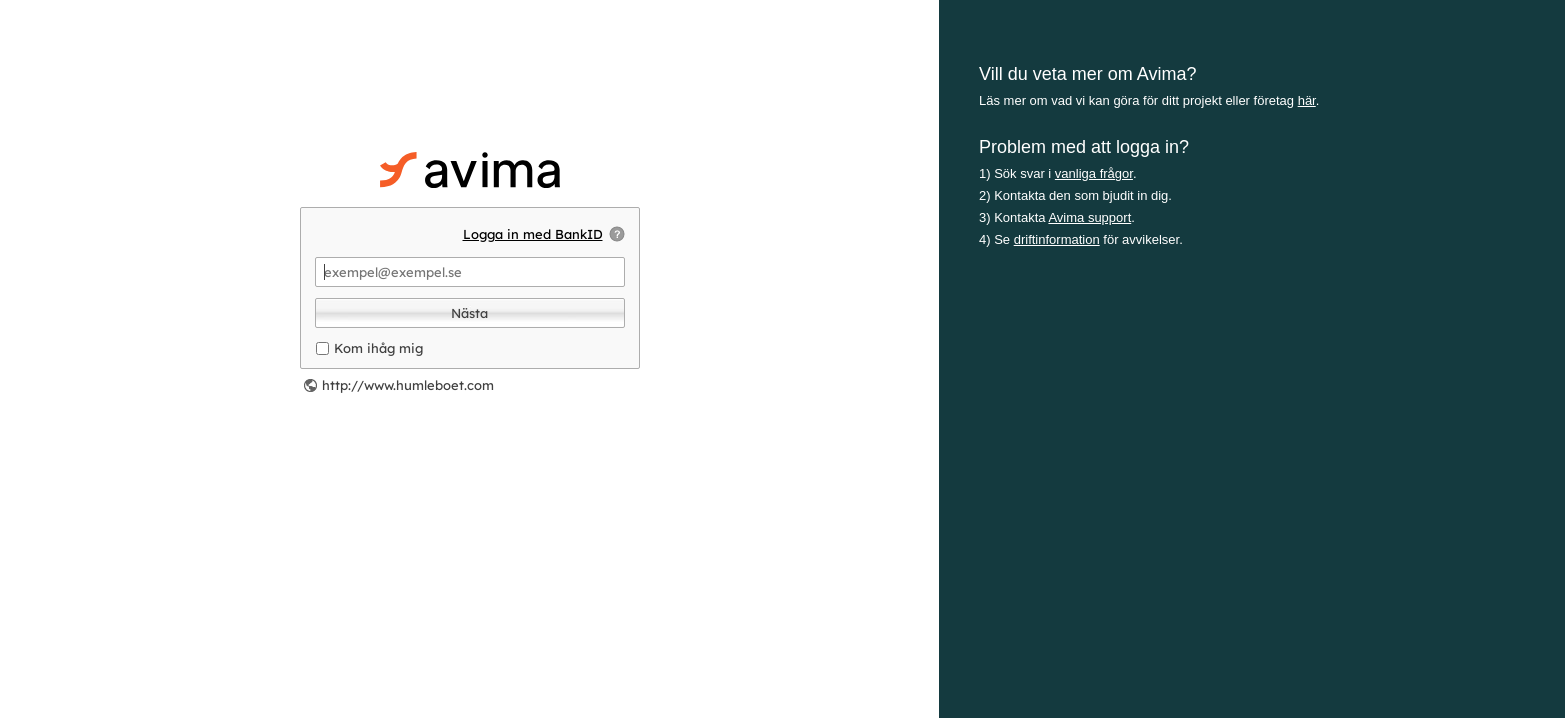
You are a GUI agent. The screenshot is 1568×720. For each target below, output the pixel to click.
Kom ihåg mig (378, 348)
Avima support (1089, 217)
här (1307, 100)
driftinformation (1057, 239)
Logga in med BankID (533, 234)
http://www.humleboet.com (408, 385)
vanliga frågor (1094, 173)
